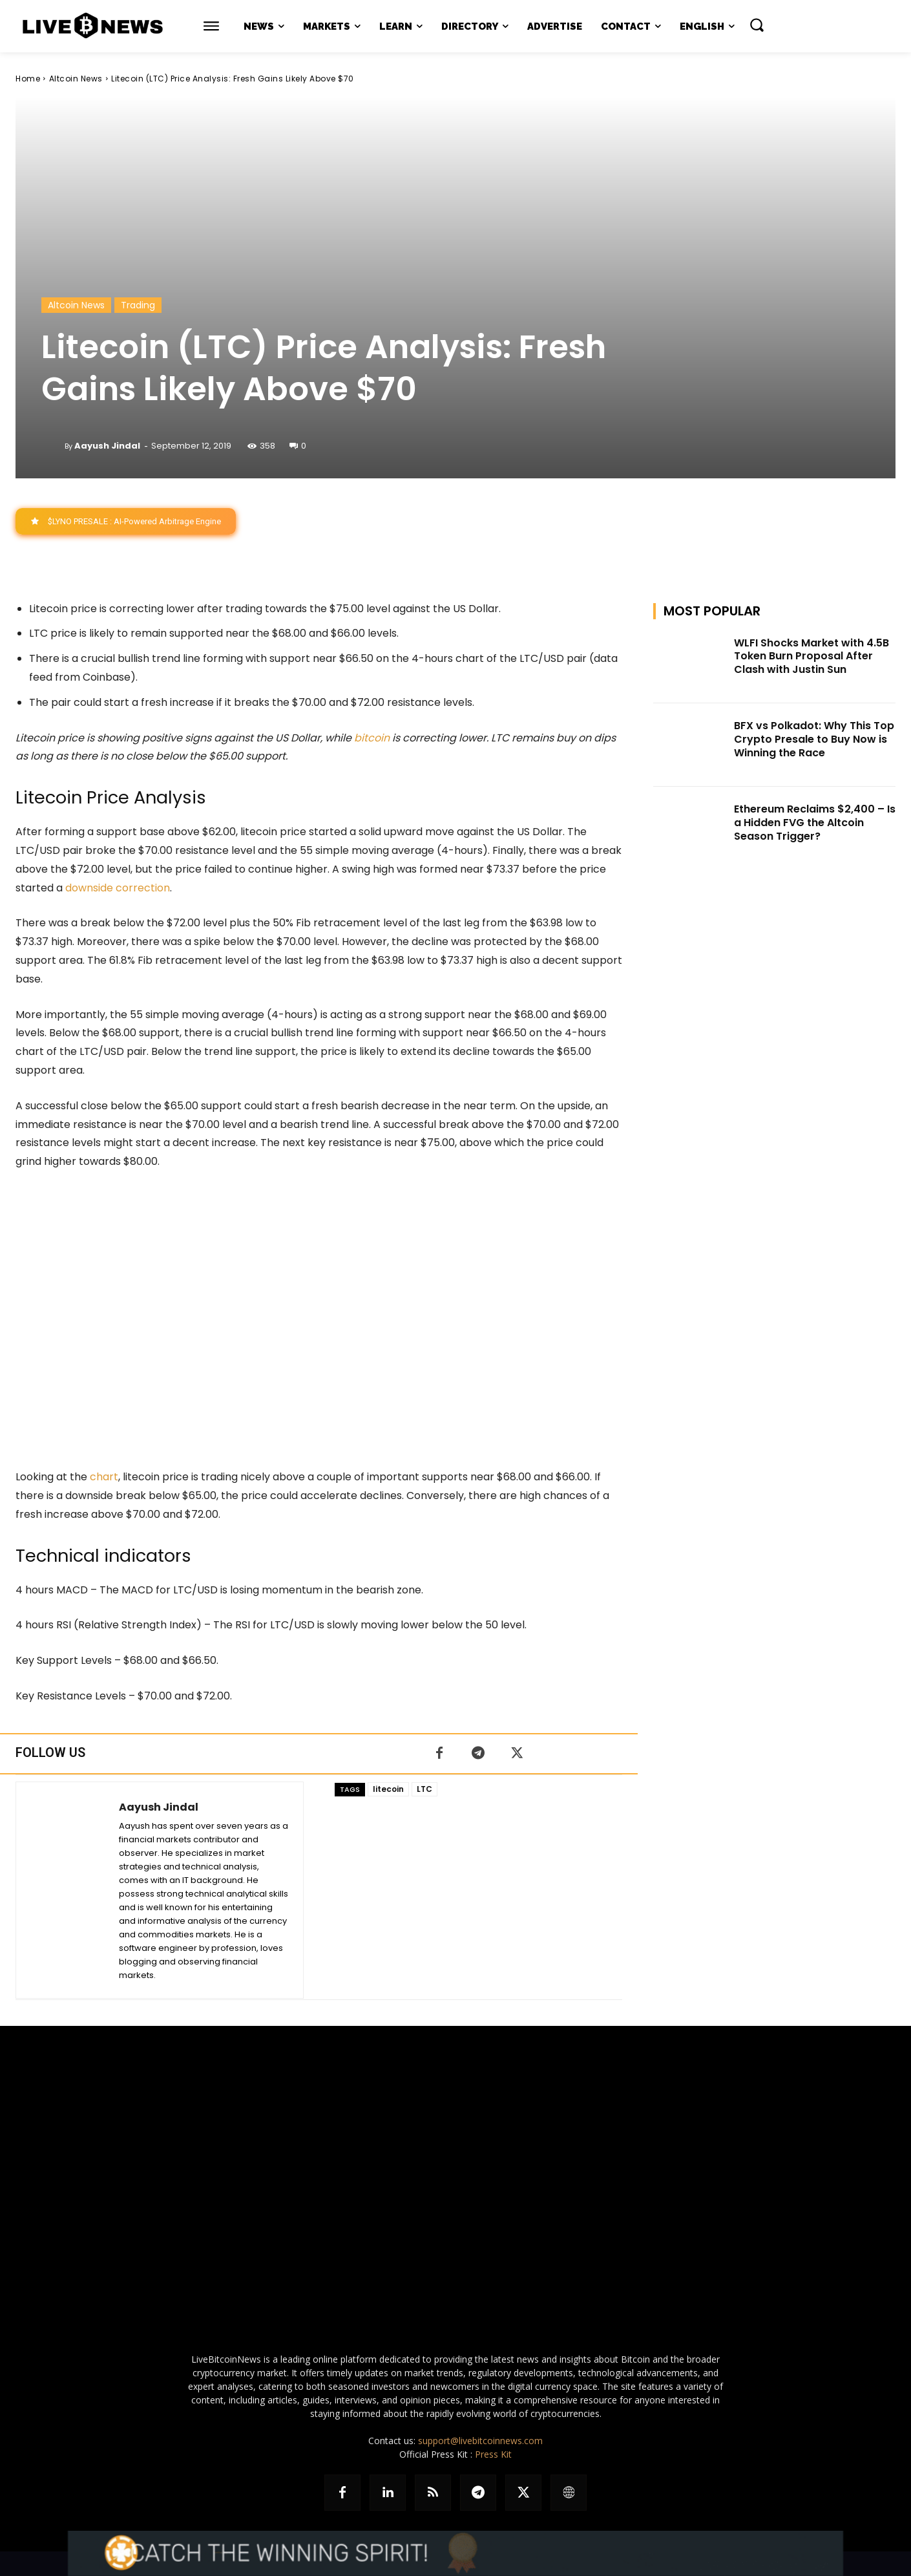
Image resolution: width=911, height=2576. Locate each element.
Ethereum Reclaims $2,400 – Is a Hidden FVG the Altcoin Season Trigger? (814, 823)
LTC (424, 1788)
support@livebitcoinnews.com (480, 2440)
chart (104, 1477)
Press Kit (493, 2454)
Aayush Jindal (107, 446)
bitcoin (372, 737)
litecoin (388, 1788)
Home (28, 78)
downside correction (117, 887)
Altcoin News (76, 78)
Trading (138, 305)
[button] (756, 24)
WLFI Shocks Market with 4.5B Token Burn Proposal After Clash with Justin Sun (811, 656)
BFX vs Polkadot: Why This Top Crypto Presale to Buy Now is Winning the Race (814, 740)
